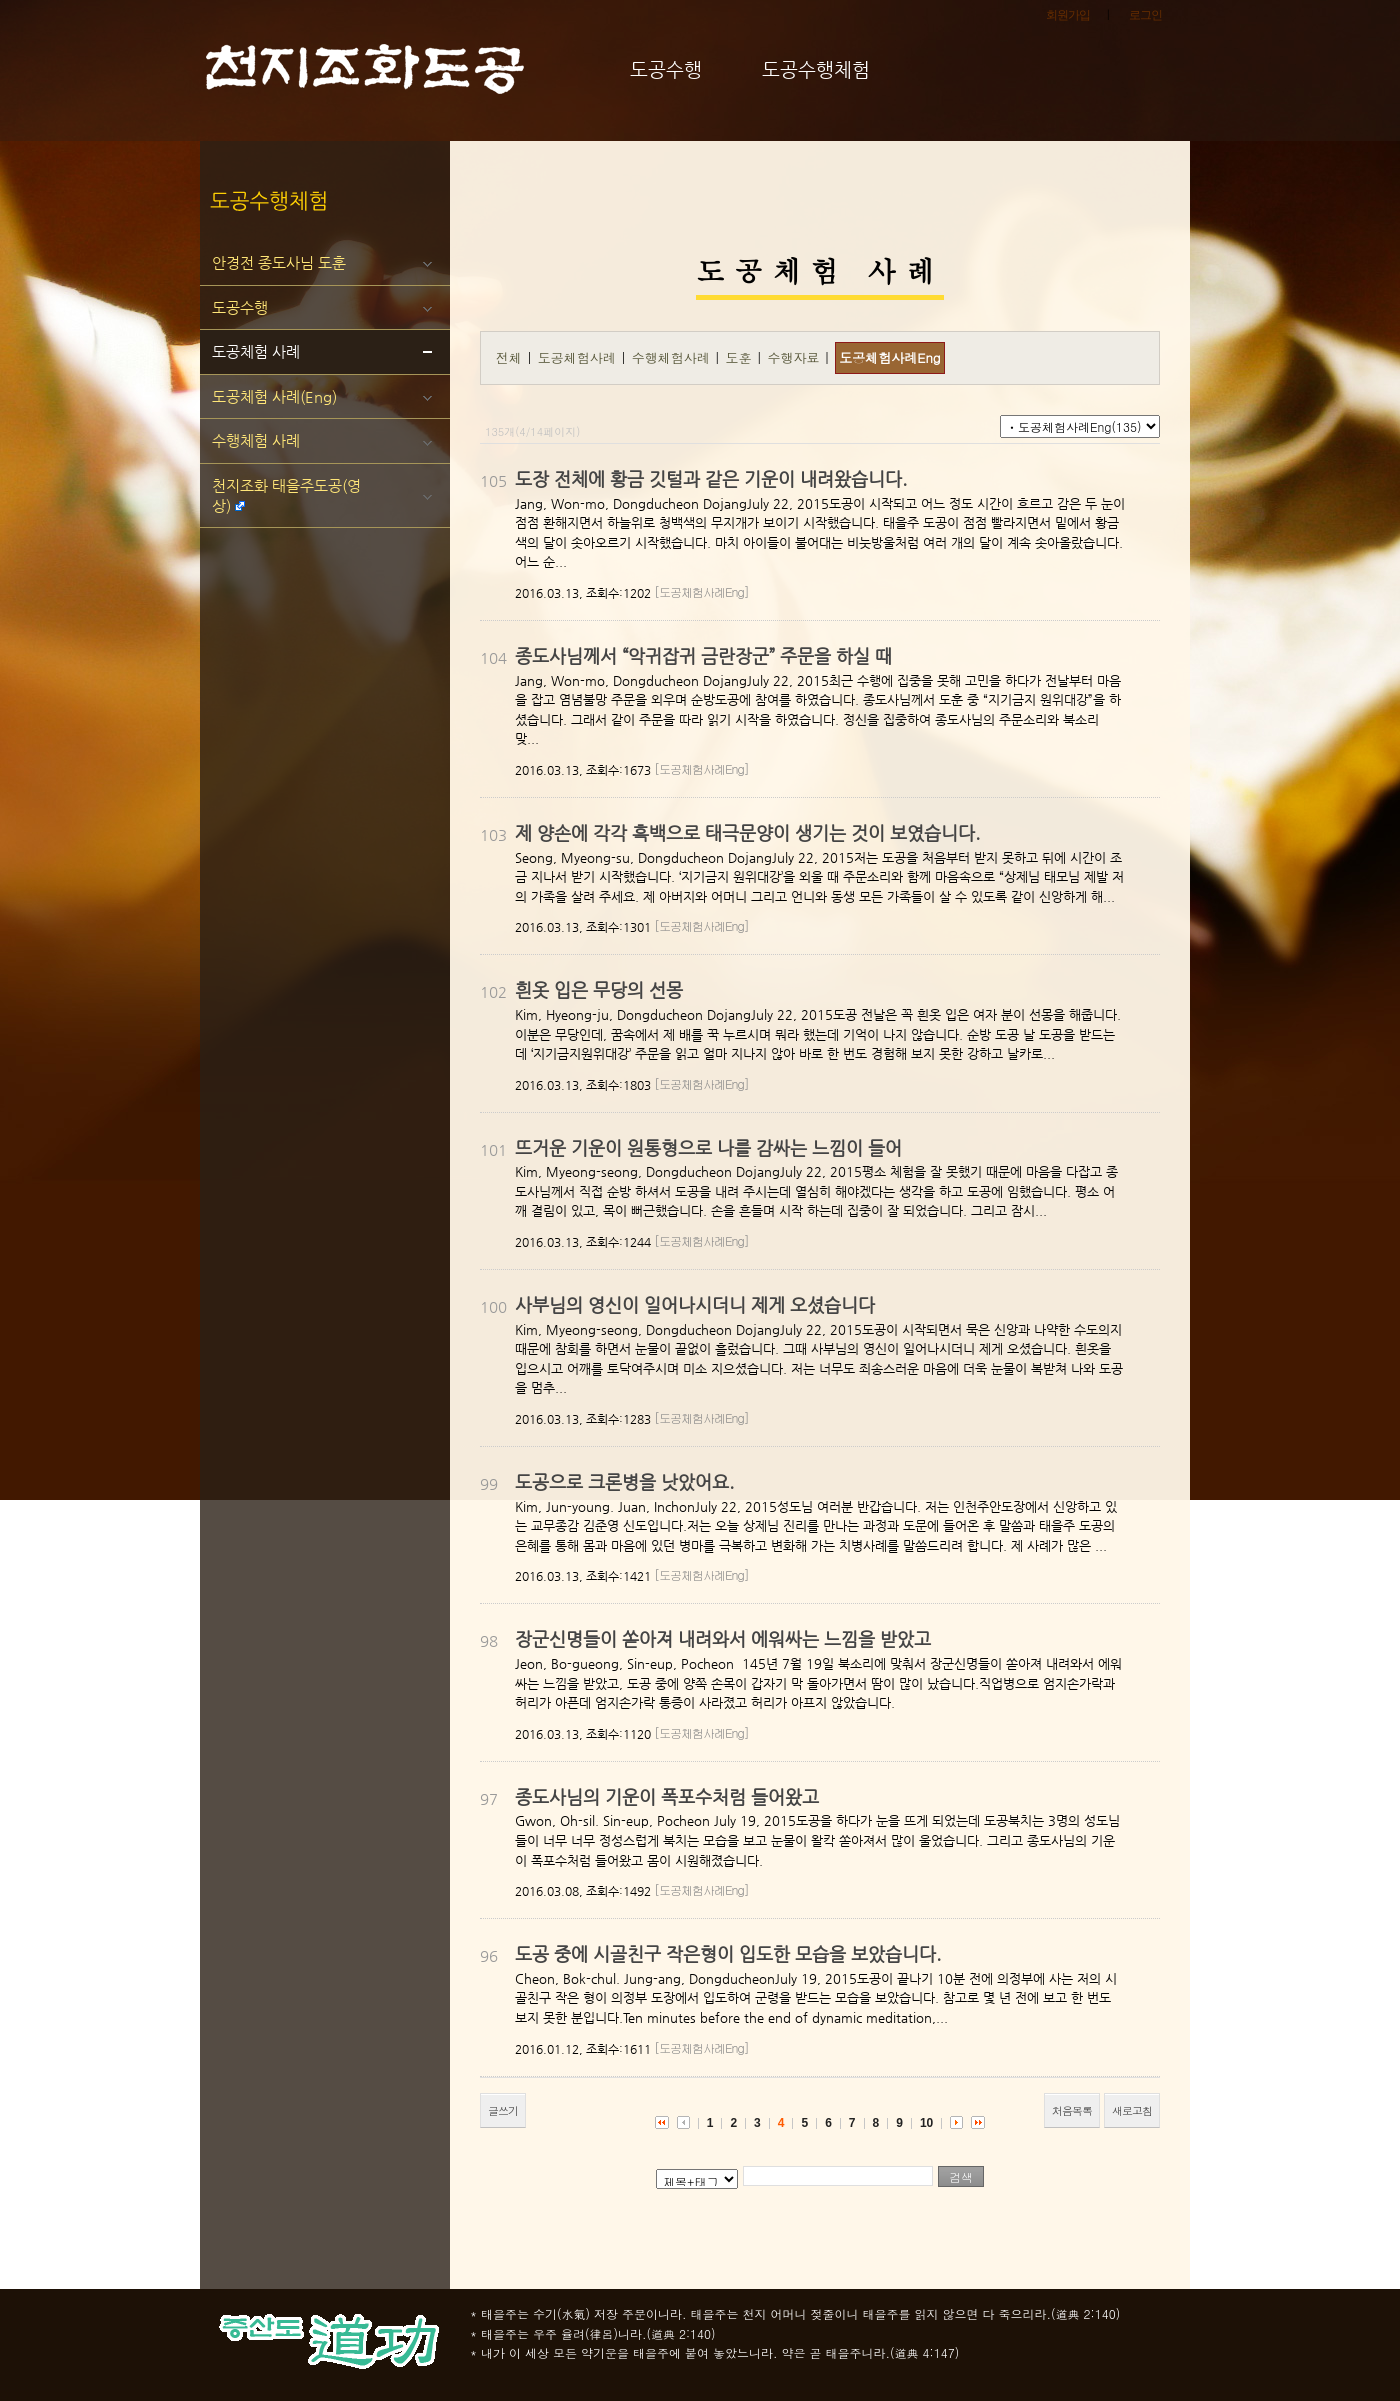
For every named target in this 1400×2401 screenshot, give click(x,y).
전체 (509, 357)
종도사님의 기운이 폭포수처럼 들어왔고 (667, 1796)
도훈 (741, 357)
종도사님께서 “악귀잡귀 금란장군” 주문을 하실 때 (703, 655)
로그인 (1145, 15)
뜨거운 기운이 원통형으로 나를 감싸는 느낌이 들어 (708, 1147)
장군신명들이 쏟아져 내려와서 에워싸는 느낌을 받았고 (723, 1638)
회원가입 (1068, 15)
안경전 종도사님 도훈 (279, 262)
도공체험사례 (579, 357)
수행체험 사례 (256, 440)
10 (926, 2123)
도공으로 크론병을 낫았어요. (624, 1481)
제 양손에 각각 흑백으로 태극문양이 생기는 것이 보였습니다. (747, 832)
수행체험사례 (673, 357)
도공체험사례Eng (889, 357)
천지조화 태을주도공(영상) (286, 495)
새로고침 (1132, 2110)
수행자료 (795, 357)
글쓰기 (503, 2110)
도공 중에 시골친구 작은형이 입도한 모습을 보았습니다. (728, 1953)
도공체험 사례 (256, 351)
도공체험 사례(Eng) (274, 396)
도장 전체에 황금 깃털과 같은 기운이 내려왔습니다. (711, 478)
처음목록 (1072, 2110)
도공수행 (240, 307)
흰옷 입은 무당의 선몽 (599, 989)
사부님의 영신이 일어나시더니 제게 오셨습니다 (695, 1304)
